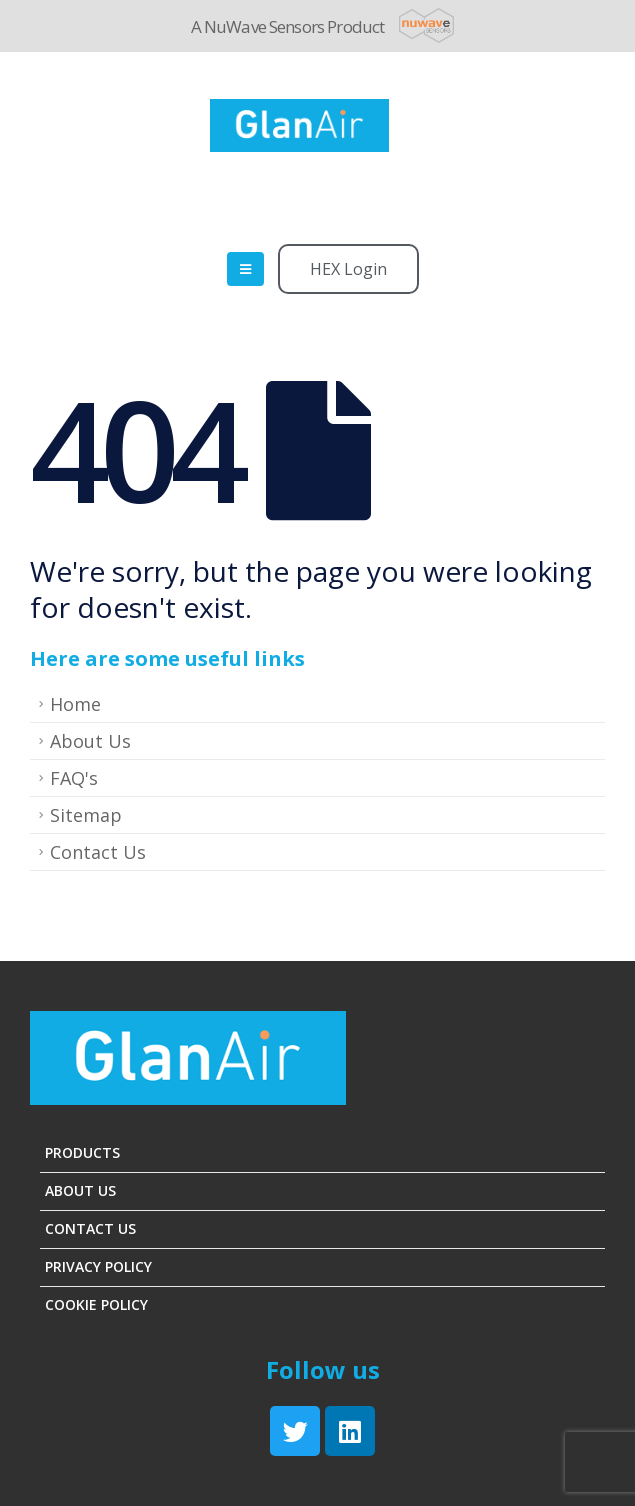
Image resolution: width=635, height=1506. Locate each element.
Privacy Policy (98, 1266)
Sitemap (86, 815)
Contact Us (98, 852)
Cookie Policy (96, 1304)
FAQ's (74, 778)
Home (75, 704)
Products (82, 1152)
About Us (90, 741)
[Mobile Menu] (245, 269)
